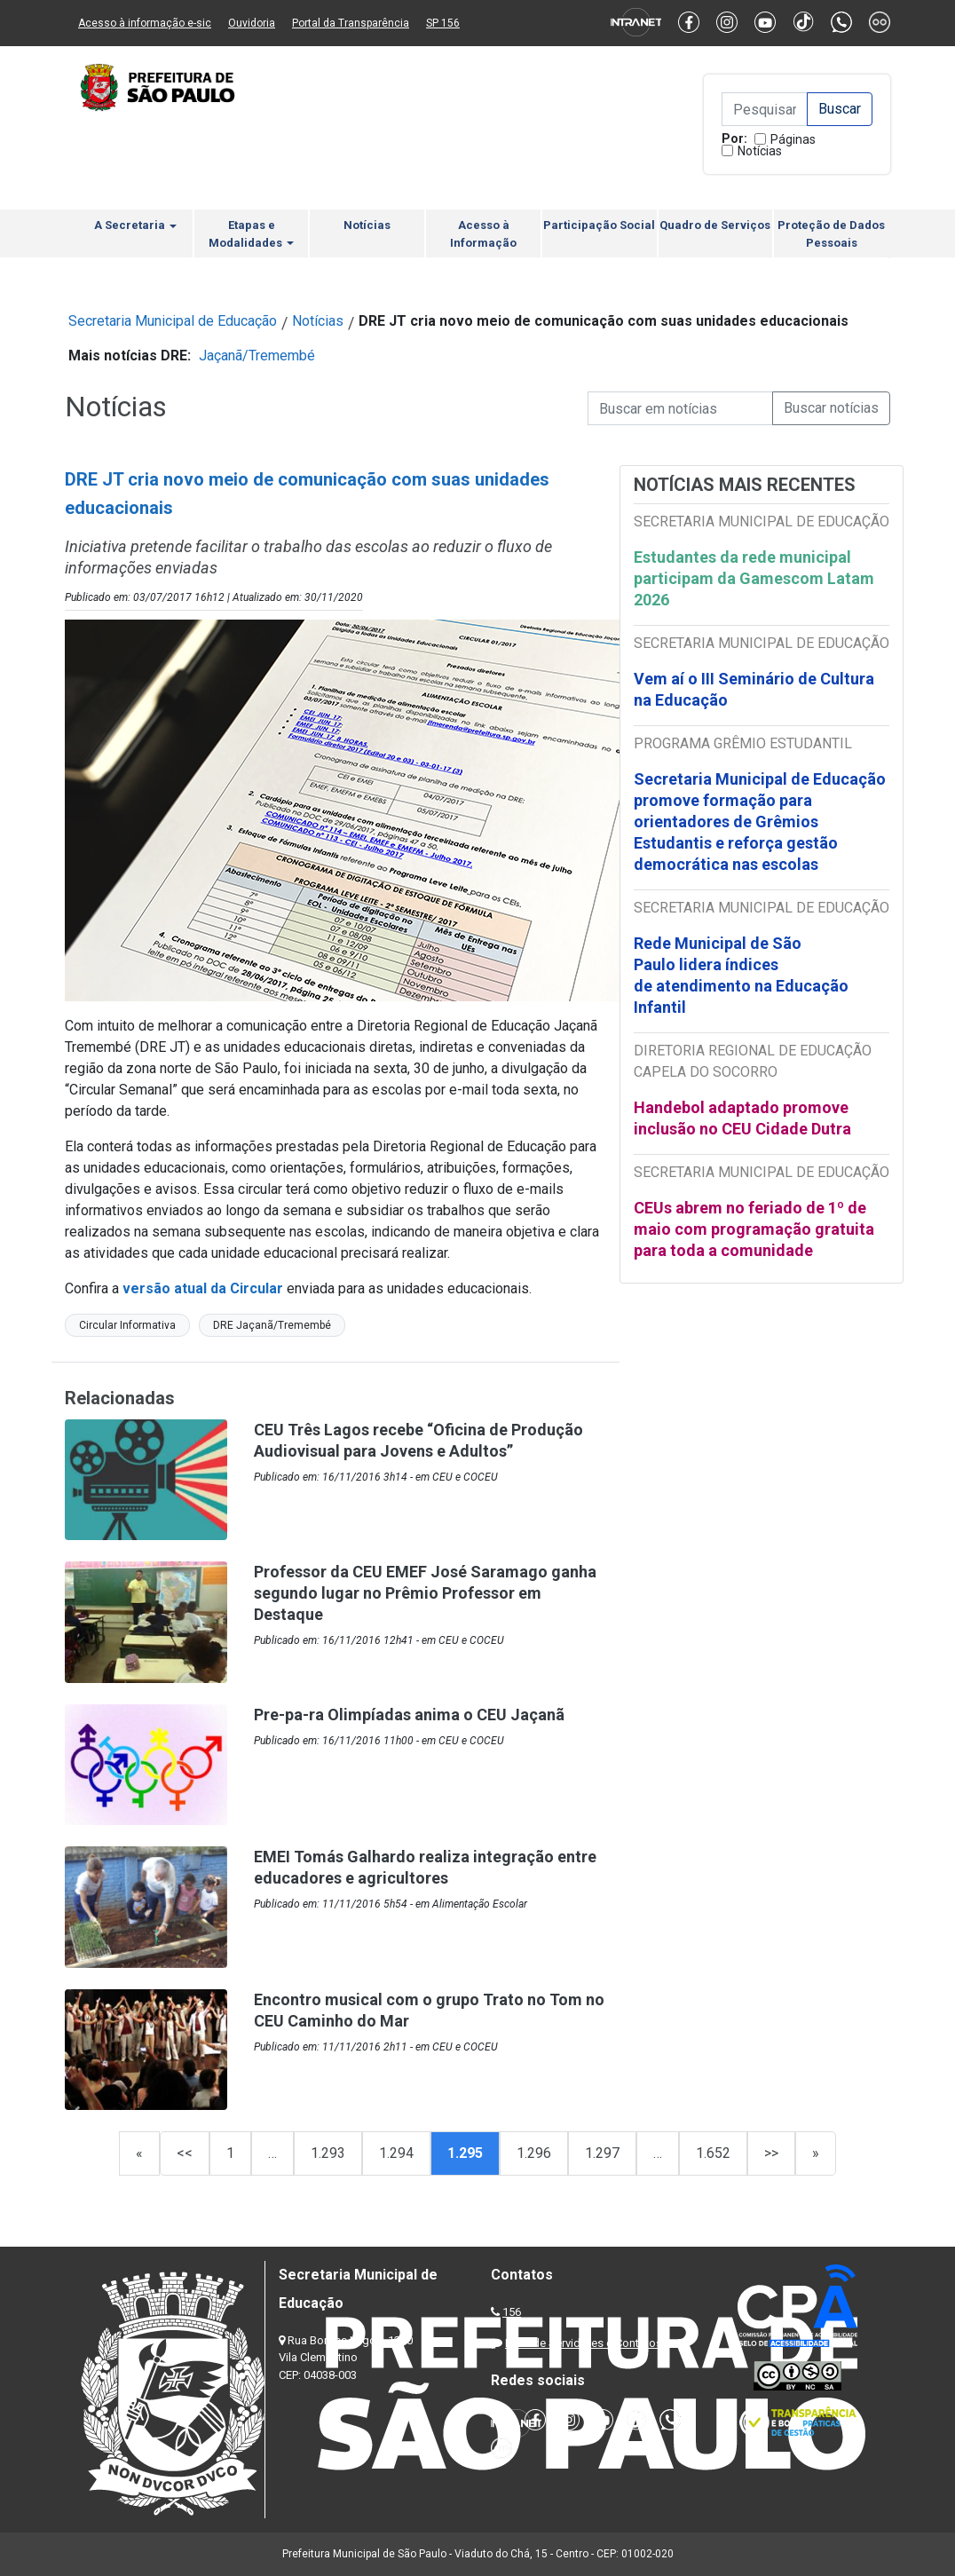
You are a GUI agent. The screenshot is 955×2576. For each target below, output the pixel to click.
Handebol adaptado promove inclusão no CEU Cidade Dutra (744, 1118)
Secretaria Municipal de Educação (172, 320)
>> (771, 2153)
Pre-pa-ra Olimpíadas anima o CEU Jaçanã (409, 1714)
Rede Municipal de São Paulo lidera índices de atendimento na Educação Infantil (741, 975)
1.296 (534, 2153)
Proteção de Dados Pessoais (831, 233)
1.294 (396, 2153)
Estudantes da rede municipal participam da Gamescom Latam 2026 (754, 578)
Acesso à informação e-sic (144, 23)
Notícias (760, 151)
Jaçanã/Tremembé (257, 355)
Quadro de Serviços (714, 225)
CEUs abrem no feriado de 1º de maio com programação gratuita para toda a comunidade (754, 1229)
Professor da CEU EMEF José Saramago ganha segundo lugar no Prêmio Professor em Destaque (425, 1593)
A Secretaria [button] (135, 225)
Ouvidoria (251, 23)
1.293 (328, 2153)
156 (511, 2312)
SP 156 (443, 23)
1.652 (713, 2153)
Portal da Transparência (350, 23)
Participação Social (599, 225)
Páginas (793, 139)
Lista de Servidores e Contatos (583, 2343)
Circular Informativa (127, 1325)
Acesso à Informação (483, 233)
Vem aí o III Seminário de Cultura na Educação (754, 689)
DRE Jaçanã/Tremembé (272, 1325)
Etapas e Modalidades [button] (251, 233)
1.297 (602, 2153)
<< (185, 2153)
